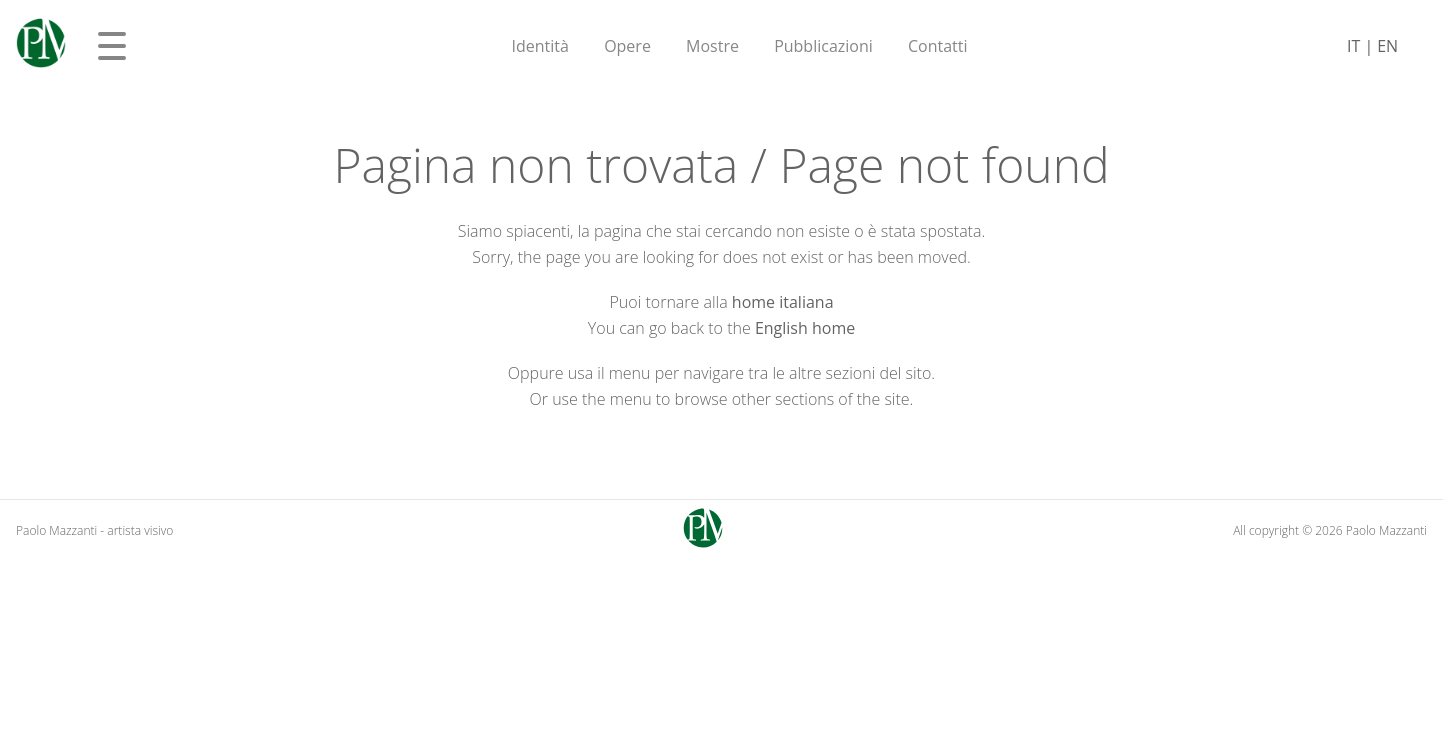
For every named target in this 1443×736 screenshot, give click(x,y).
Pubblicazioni (823, 46)
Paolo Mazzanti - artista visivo (94, 530)
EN (1387, 46)
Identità (540, 46)
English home (805, 328)
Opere (627, 46)
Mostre (712, 46)
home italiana (783, 302)
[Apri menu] (112, 46)
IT (1353, 46)
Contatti (938, 46)
